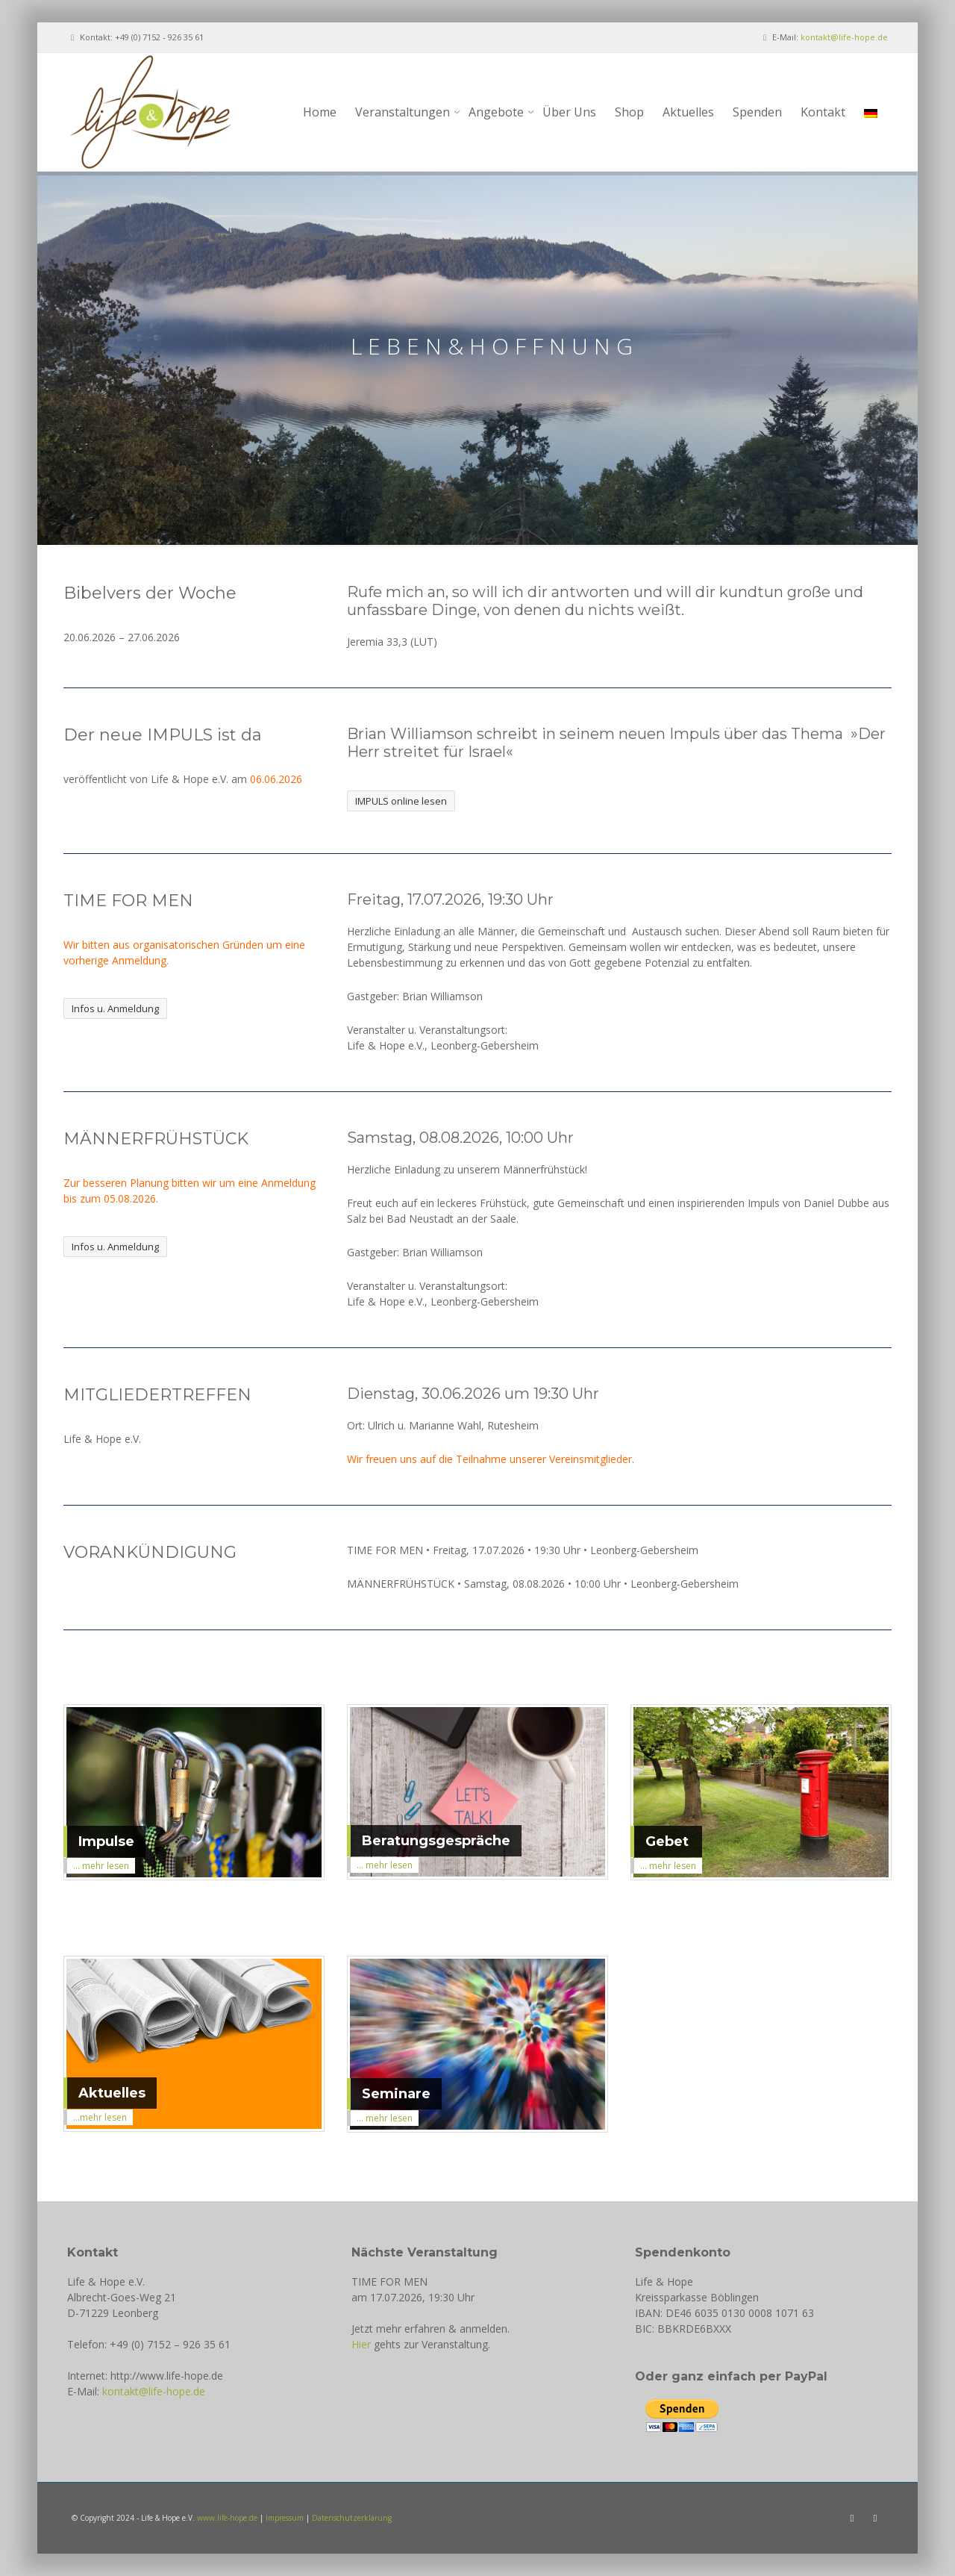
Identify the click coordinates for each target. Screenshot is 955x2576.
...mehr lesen (100, 2117)
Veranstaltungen (406, 112)
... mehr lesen (101, 1865)
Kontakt (823, 112)
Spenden (757, 112)
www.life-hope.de (227, 2518)
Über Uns (569, 112)
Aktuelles (688, 112)
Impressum (285, 2518)
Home (319, 112)
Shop (629, 112)
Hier (361, 2344)
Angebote (500, 112)
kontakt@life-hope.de (844, 37)
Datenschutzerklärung (352, 2518)
